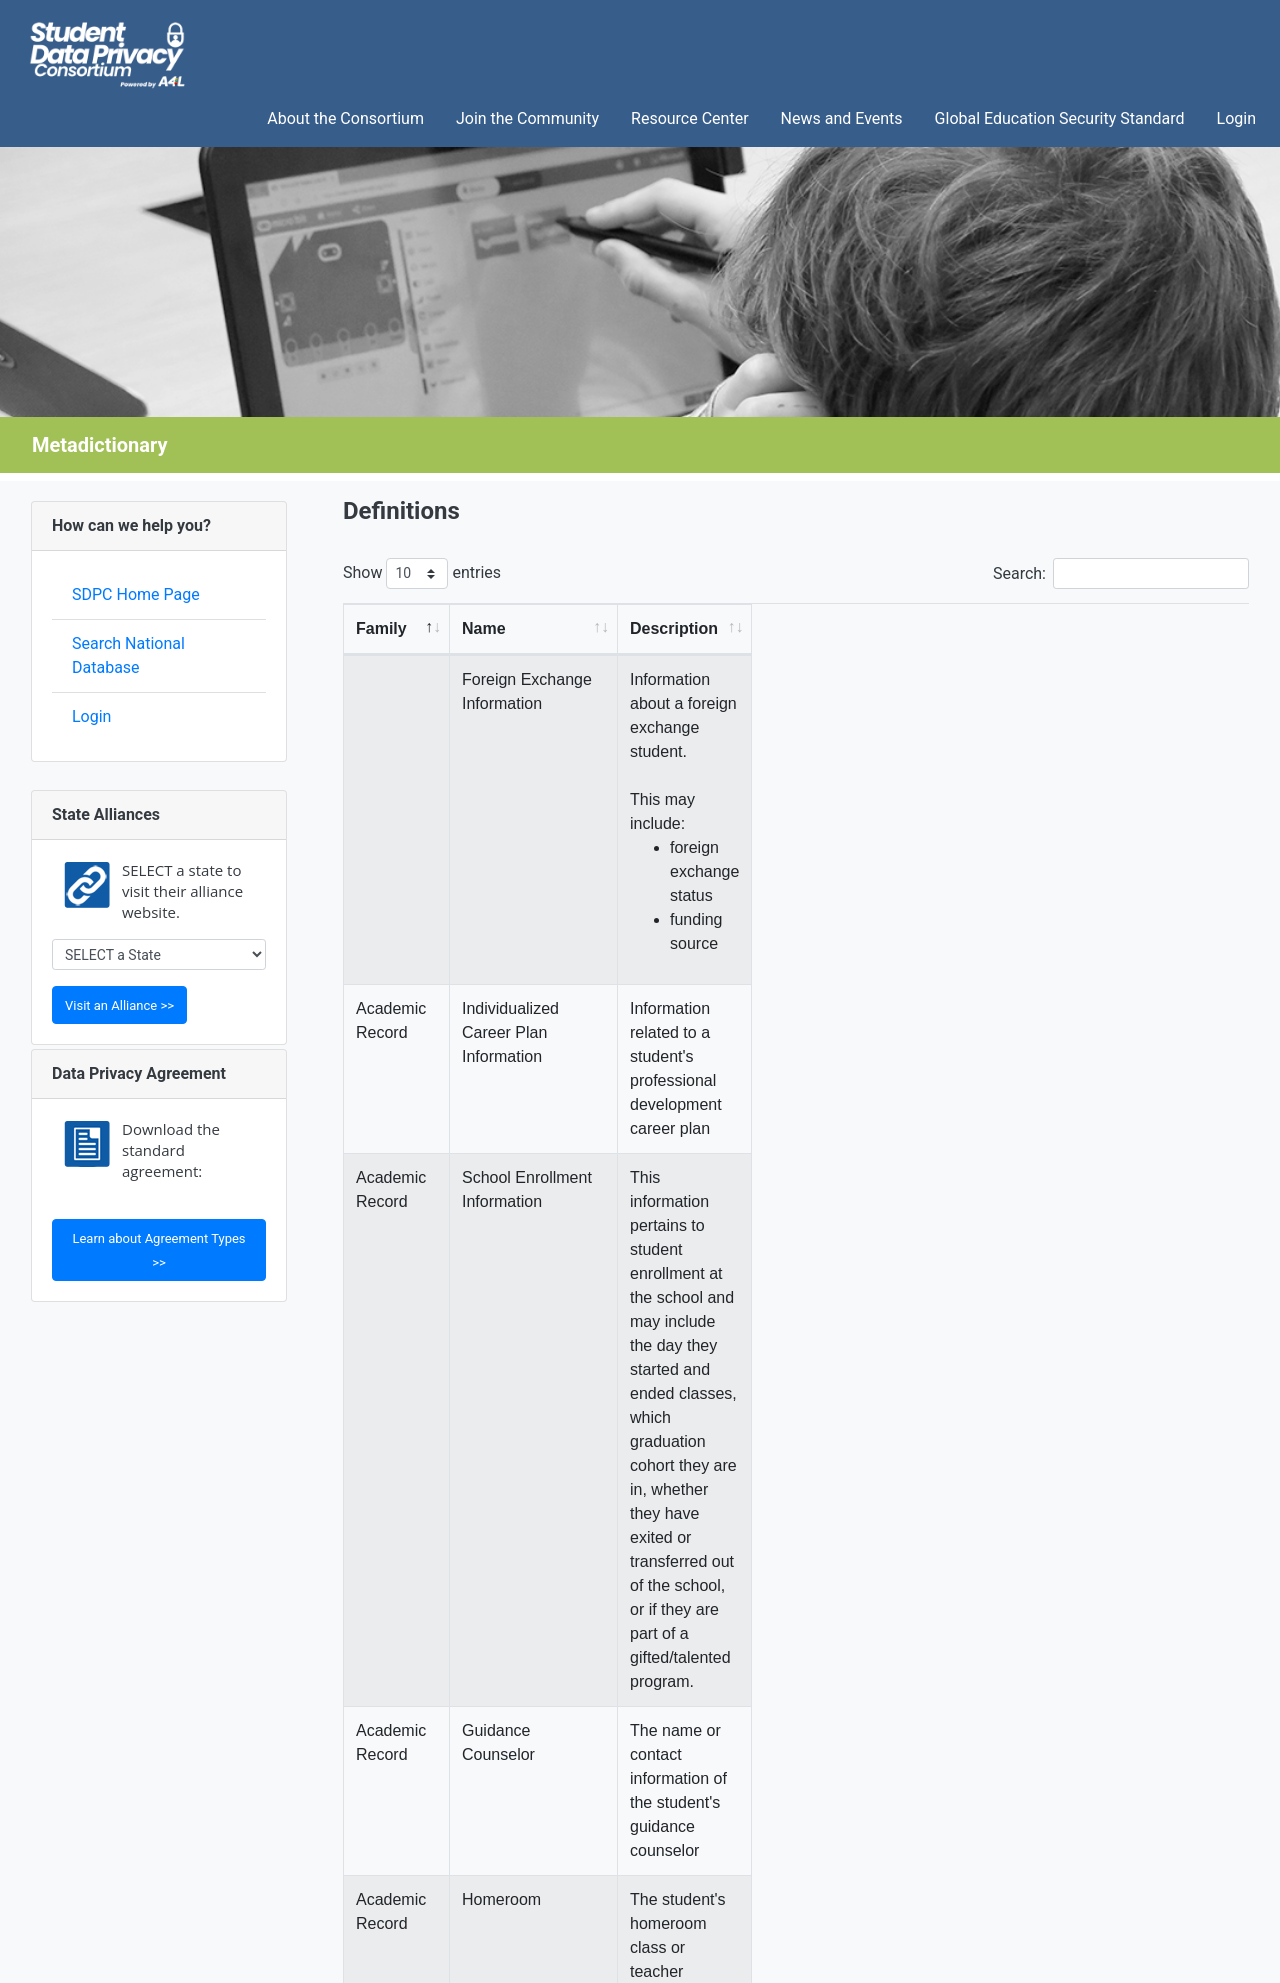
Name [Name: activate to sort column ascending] (501, 628)
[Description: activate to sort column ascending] (981, 629)
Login (91, 716)
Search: (1121, 573)
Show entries (422, 573)
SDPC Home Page (136, 594)
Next (1219, 1620)
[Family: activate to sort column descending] (405, 629)
